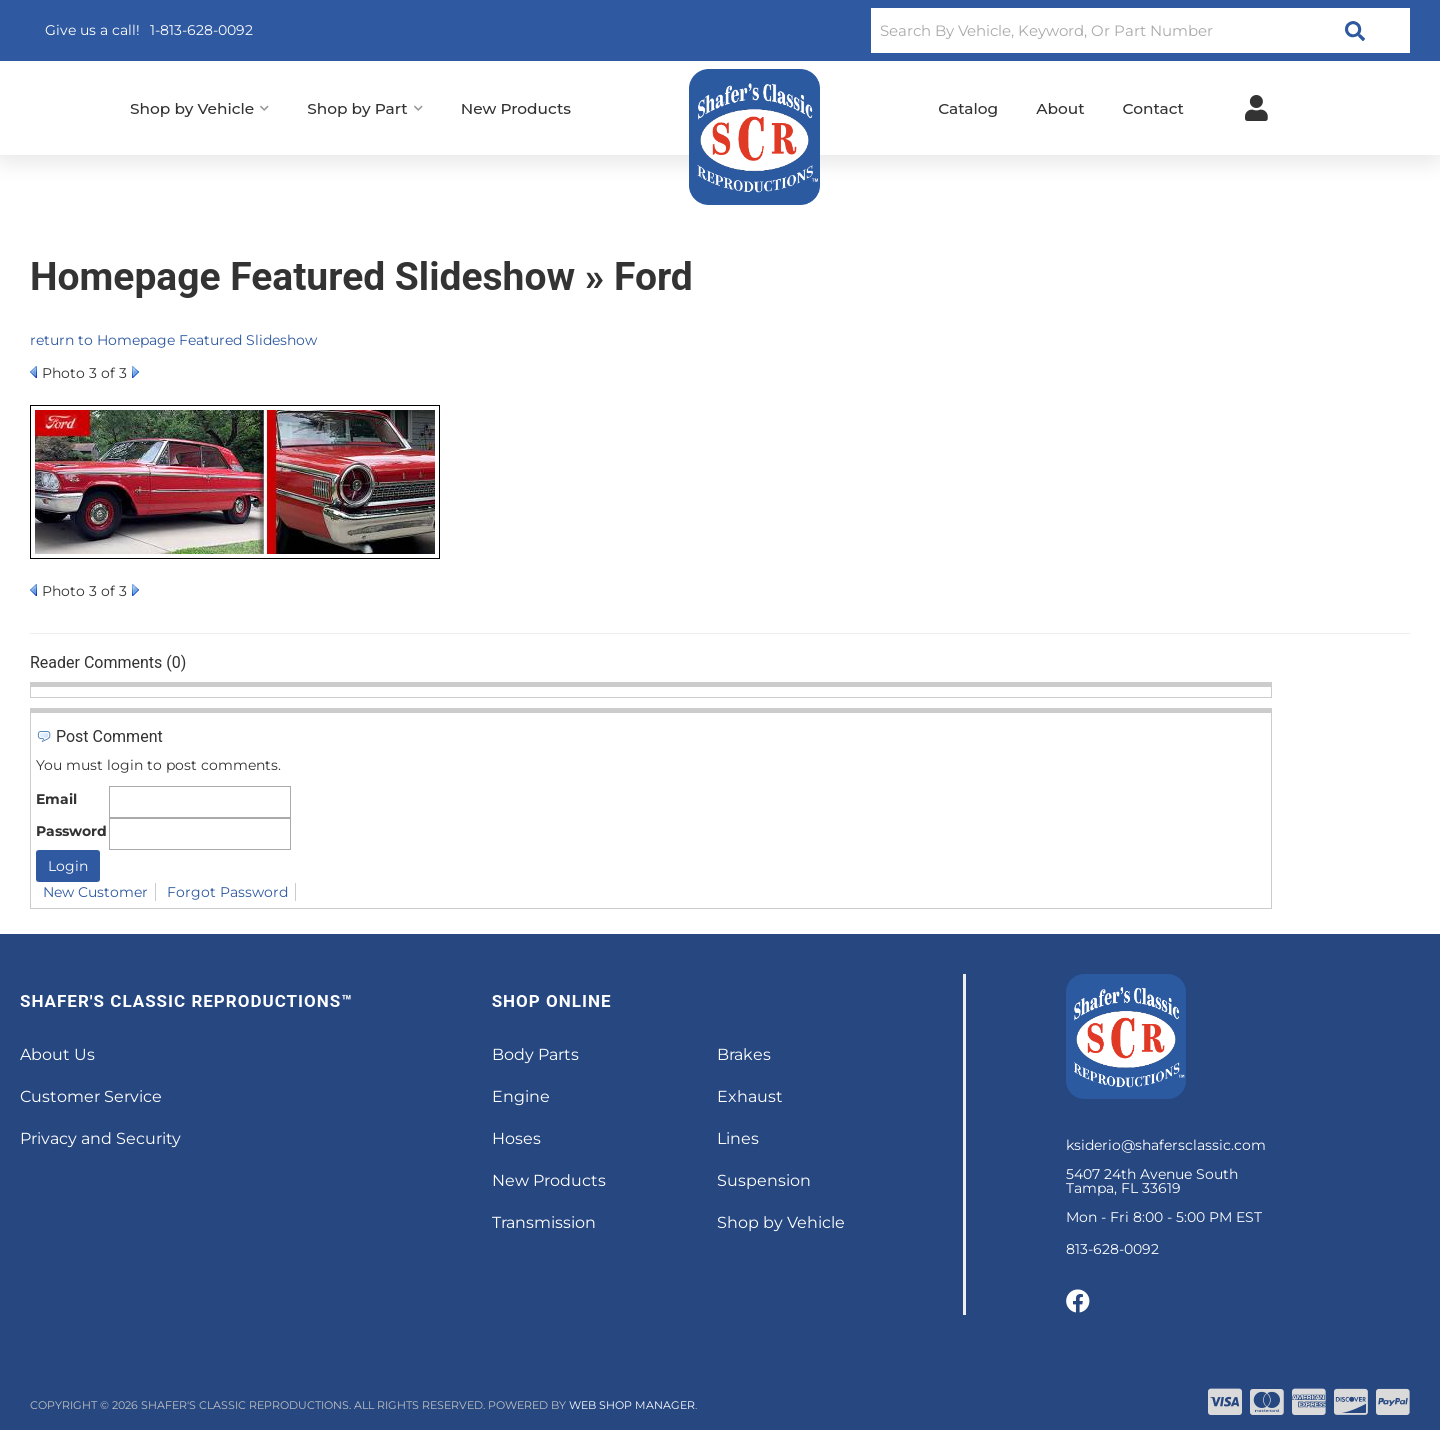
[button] (1140, 30)
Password (71, 831)
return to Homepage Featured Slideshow (173, 340)
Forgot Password (227, 892)
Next (135, 372)
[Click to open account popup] (1256, 108)
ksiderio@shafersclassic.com (1166, 1145)
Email (56, 799)
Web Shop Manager (632, 1405)
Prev (33, 372)
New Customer (95, 892)
